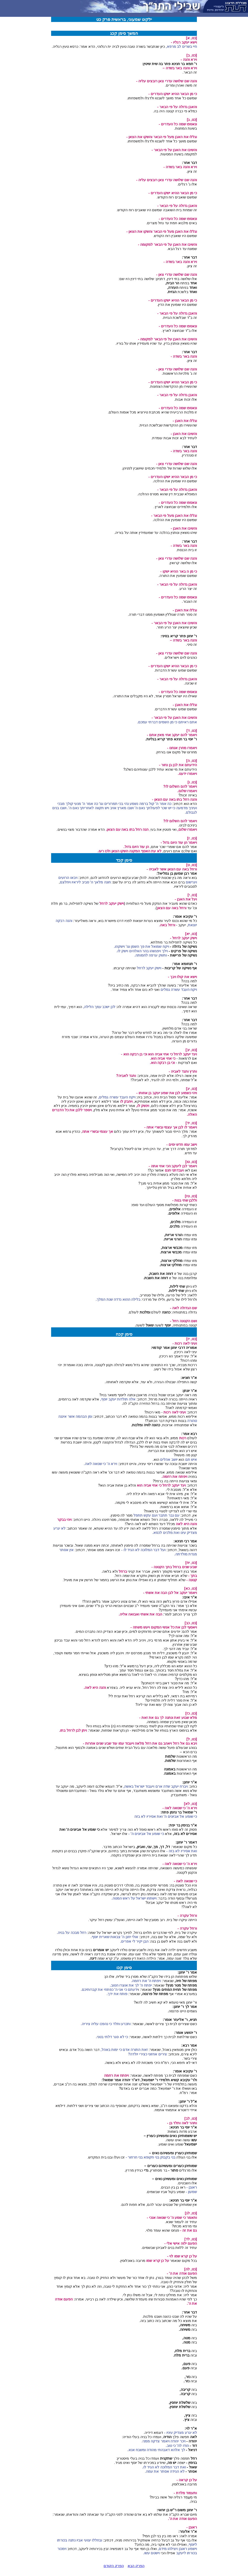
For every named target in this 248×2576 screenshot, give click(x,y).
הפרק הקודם (114, 2566)
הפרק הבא (136, 2566)
